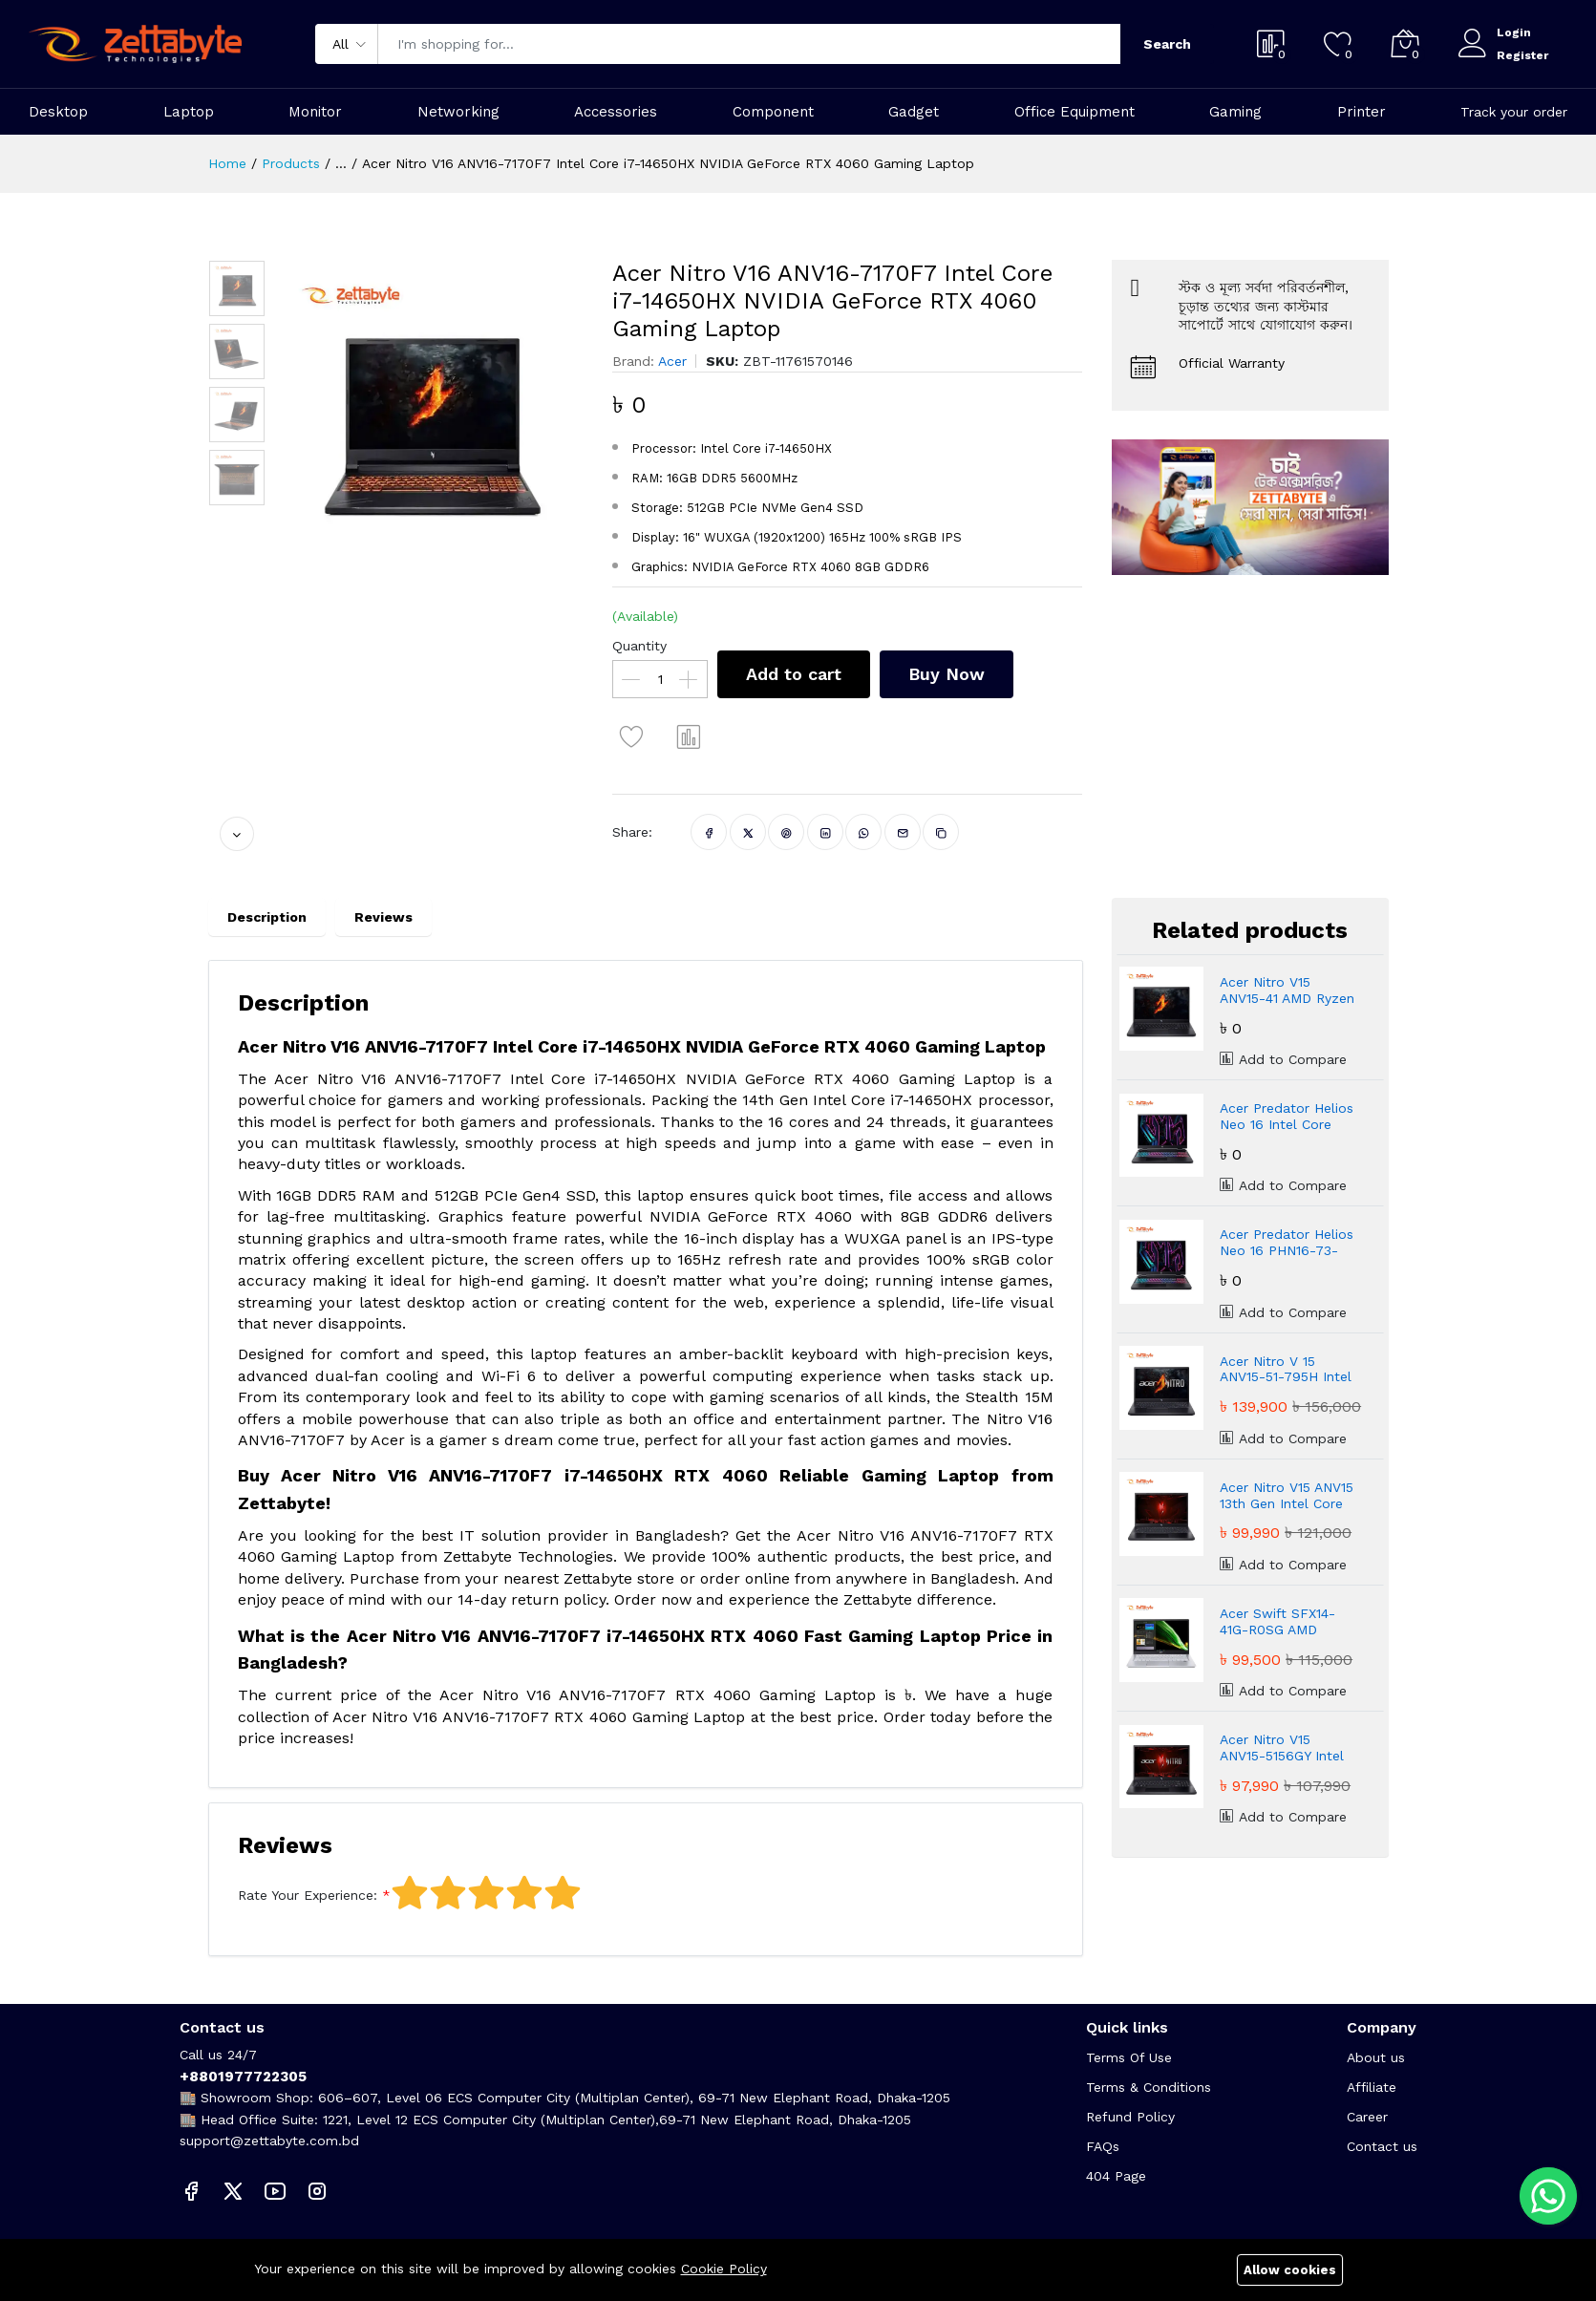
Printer (1361, 111)
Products (291, 163)
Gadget (913, 111)
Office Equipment (1074, 111)
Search (1167, 44)
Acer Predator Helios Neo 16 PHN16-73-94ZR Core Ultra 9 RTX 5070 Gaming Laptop (1286, 1242)
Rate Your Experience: (307, 1895)
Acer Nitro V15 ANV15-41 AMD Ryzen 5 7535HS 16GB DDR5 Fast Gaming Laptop (1289, 990)
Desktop (58, 111)
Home (227, 163)
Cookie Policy (724, 2268)
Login (1514, 32)
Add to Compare (1283, 1059)
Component (773, 111)
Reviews (383, 917)
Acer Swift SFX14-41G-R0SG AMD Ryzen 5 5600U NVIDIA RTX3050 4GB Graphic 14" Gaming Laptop (1288, 1622)
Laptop (188, 111)
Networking (458, 111)
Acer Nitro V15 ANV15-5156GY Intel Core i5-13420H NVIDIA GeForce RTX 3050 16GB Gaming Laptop (1285, 1748)
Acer (672, 361)
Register (1522, 55)
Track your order (1513, 111)
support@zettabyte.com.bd (269, 2140)
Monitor (315, 111)
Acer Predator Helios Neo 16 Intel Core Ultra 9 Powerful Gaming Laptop (1286, 1116)
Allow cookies (1290, 2270)
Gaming (1235, 111)
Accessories (615, 111)
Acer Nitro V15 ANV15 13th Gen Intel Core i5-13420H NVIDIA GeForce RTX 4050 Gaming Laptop (1286, 1496)
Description (267, 917)
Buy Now (946, 674)
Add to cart (793, 674)
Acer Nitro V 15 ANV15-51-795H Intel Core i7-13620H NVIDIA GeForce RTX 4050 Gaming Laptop (1288, 1369)
